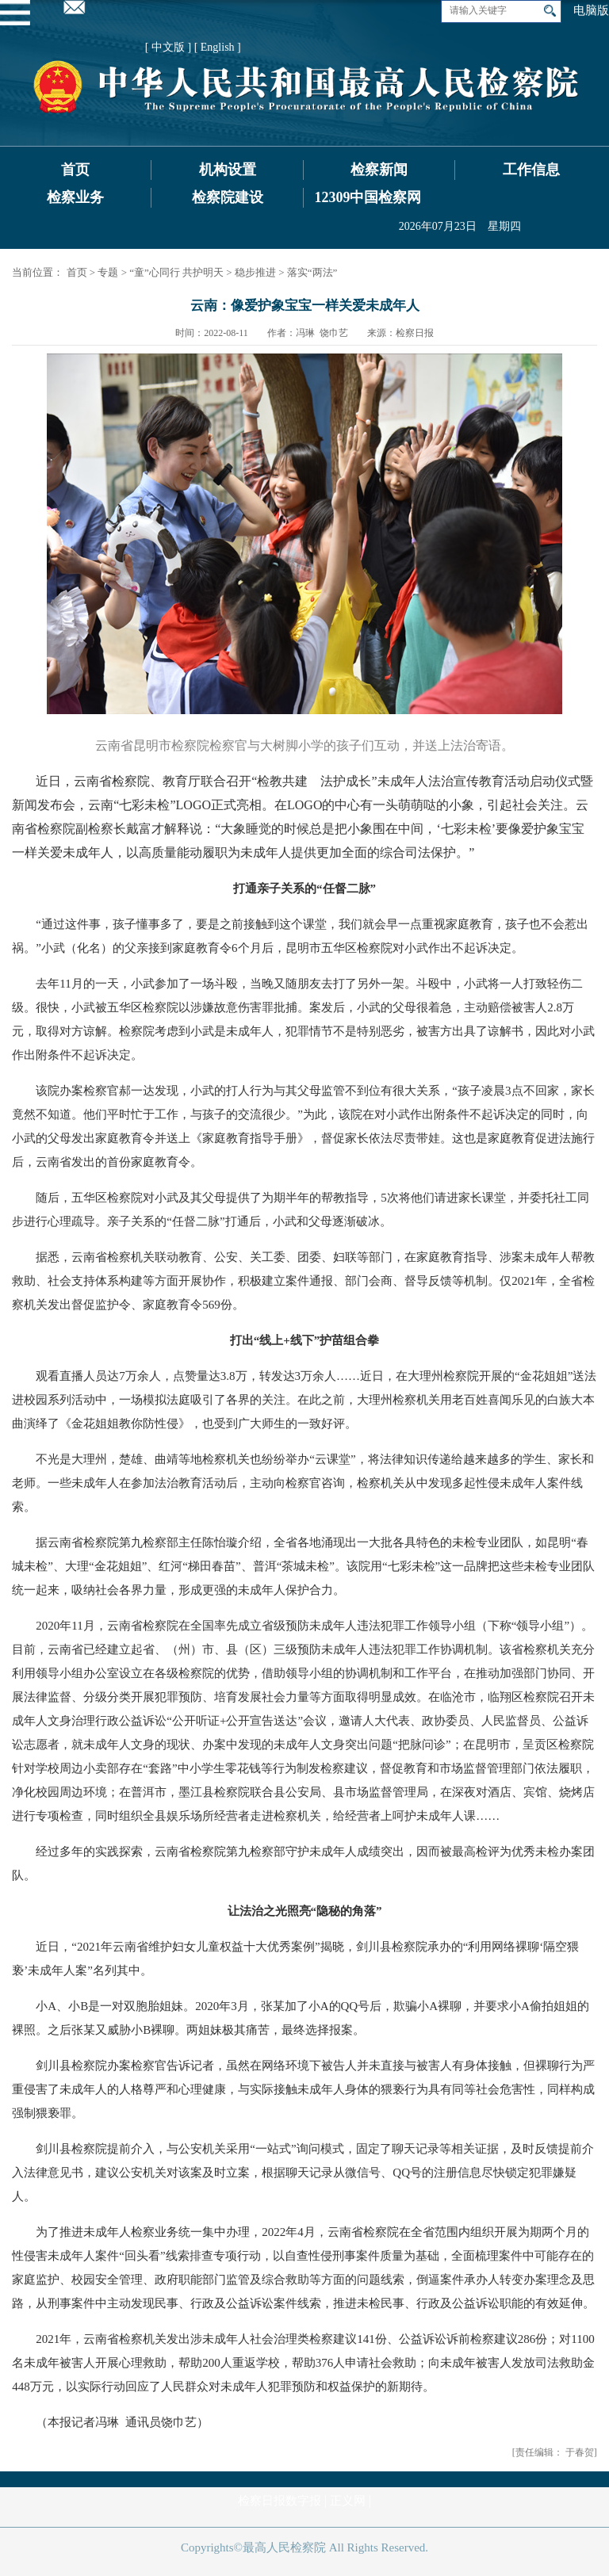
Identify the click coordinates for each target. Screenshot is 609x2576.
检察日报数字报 (279, 2500)
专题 (108, 272)
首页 (75, 170)
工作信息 (531, 170)
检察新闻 (379, 170)
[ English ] (217, 47)
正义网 (348, 2500)
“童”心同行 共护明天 (176, 272)
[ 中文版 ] (168, 47)
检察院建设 (227, 197)
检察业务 (75, 197)
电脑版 (591, 10)
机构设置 (227, 170)
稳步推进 (255, 272)
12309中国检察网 (367, 197)
